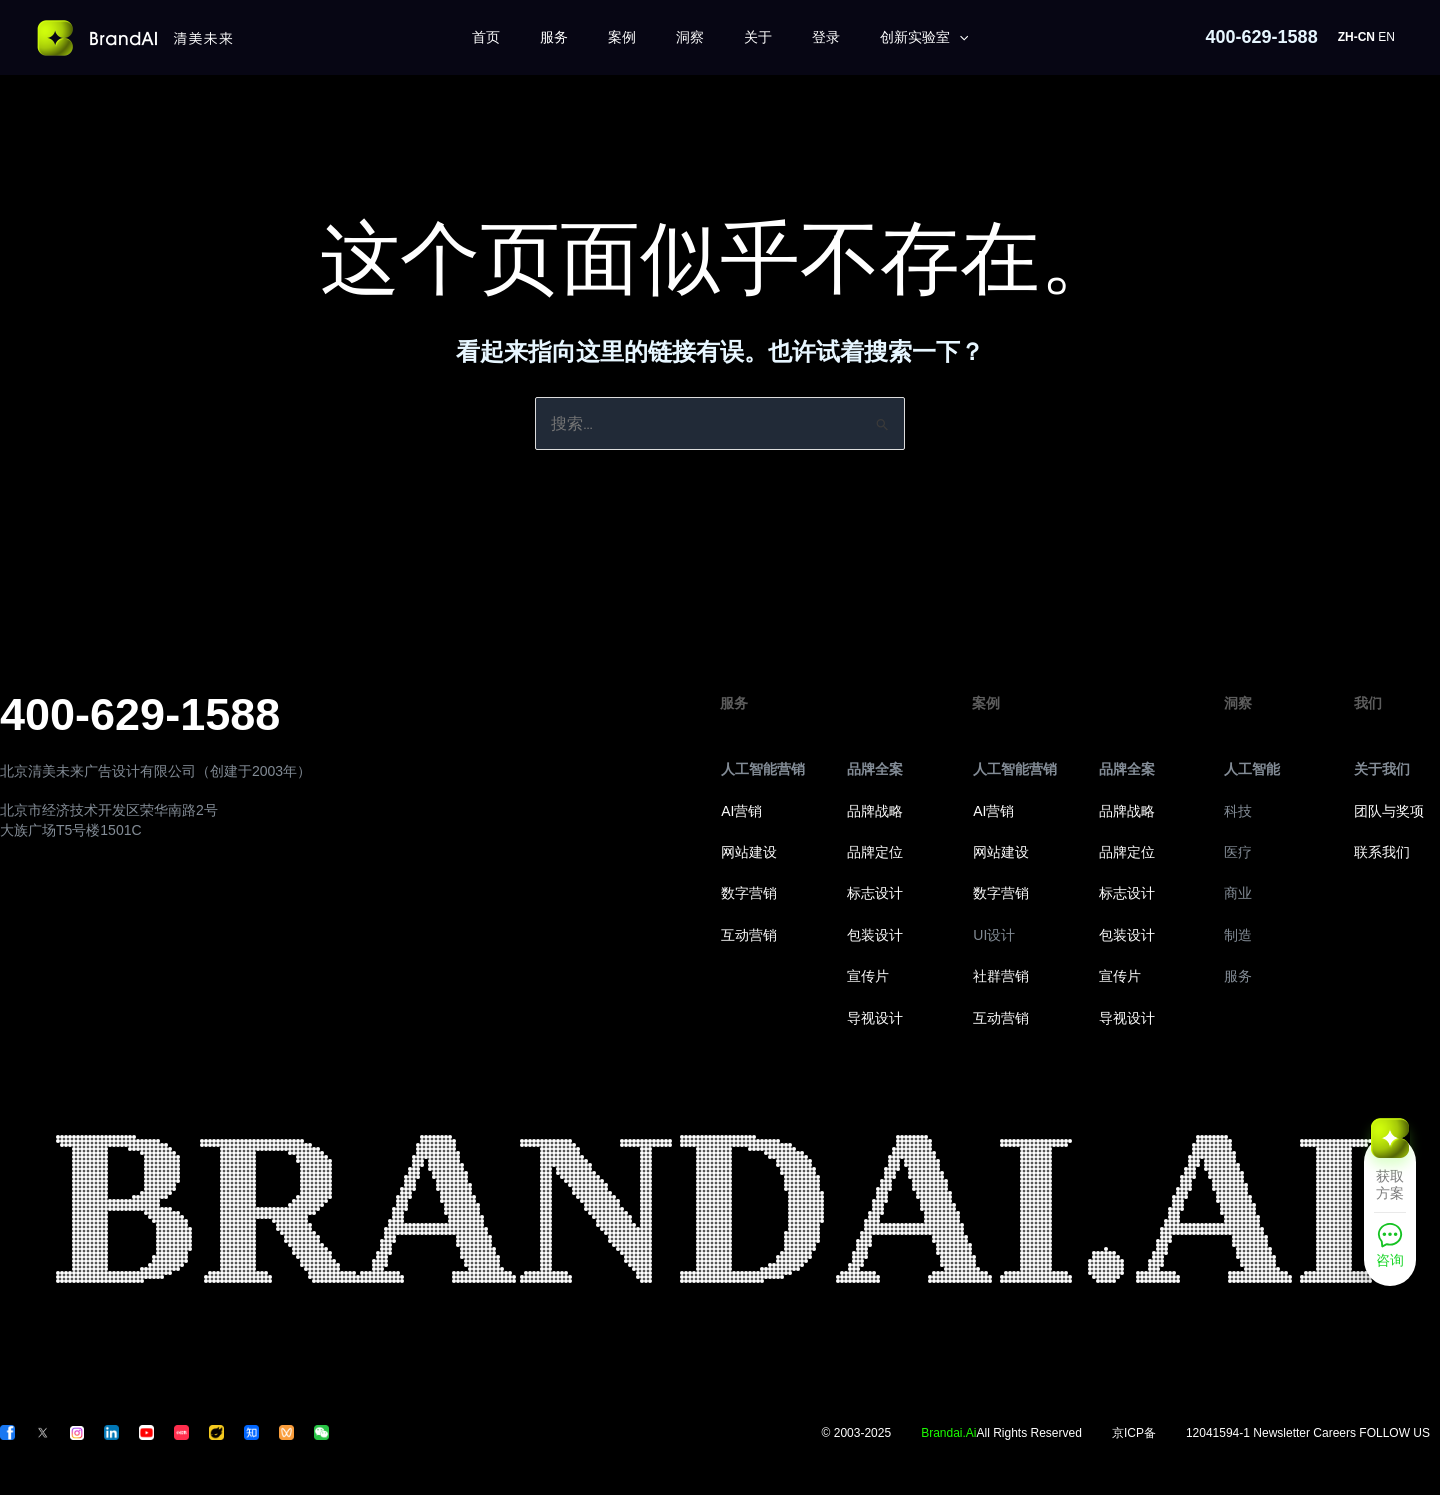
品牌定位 (875, 852)
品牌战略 (875, 811)
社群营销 (1001, 976)
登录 (826, 37)
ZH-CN (1356, 37)
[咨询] (1390, 1251)
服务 (554, 37)
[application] (959, 37)
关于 (758, 37)
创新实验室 (924, 37)
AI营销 (741, 811)
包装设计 (875, 935)
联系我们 (1382, 852)
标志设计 (875, 893)
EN (1386, 37)
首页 (486, 37)
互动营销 (749, 935)
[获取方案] (1390, 1172)
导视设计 (875, 1018)
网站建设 (749, 852)
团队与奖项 (1389, 811)
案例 (622, 37)
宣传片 (868, 976)
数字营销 (749, 893)
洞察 (690, 37)
